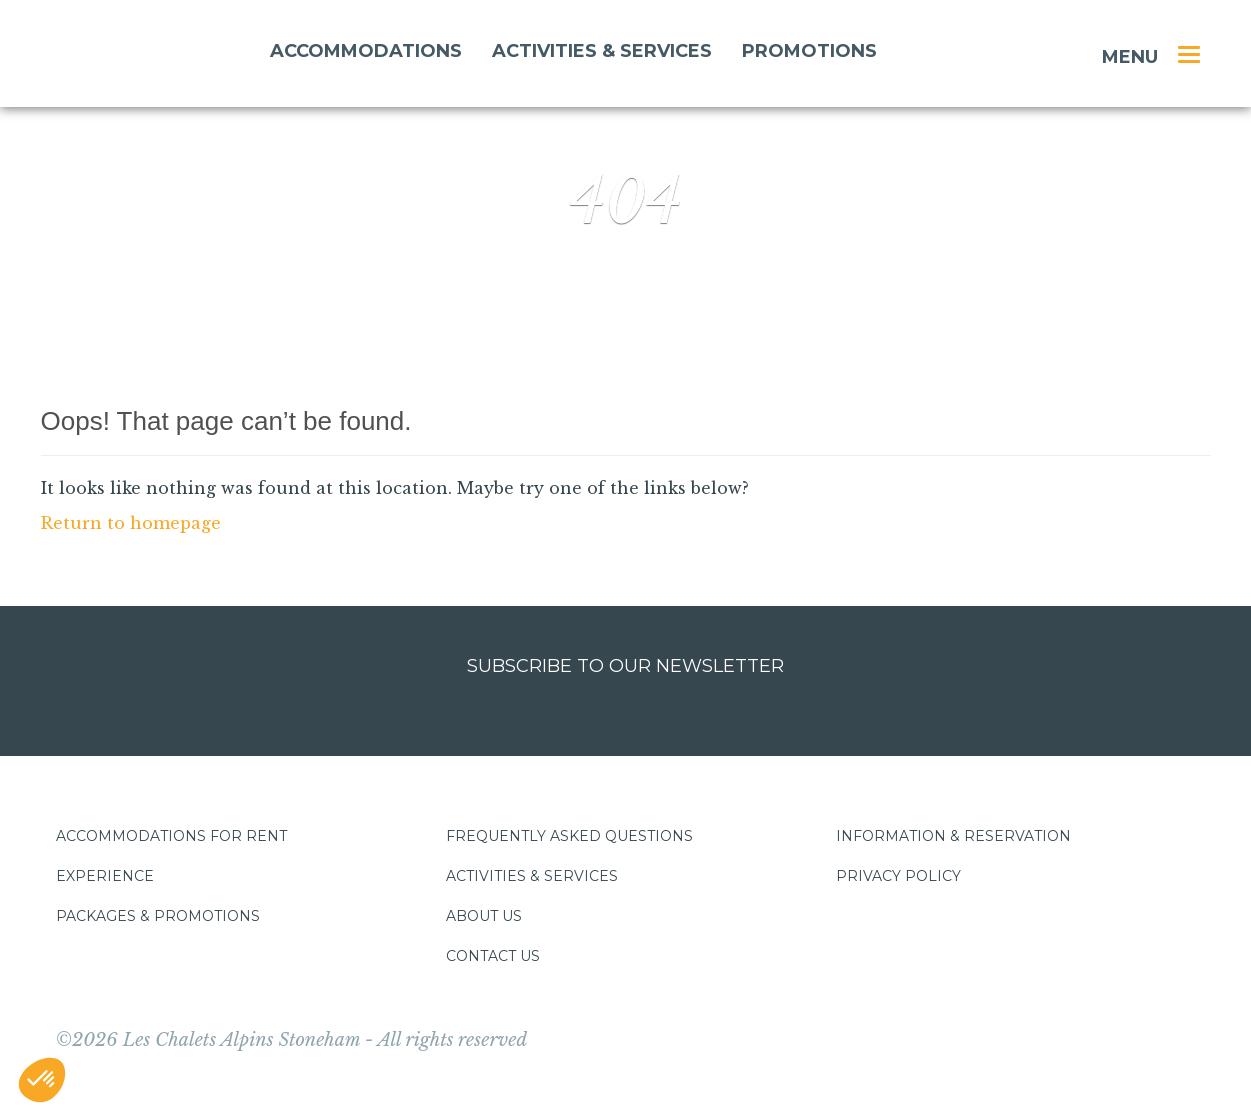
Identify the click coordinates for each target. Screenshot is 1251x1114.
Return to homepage (131, 523)
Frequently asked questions (569, 836)
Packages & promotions (158, 916)
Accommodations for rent (171, 836)
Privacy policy (898, 876)
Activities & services (602, 51)
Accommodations (366, 51)
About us (484, 916)
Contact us (493, 956)
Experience (105, 876)
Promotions (809, 51)
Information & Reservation (953, 836)
